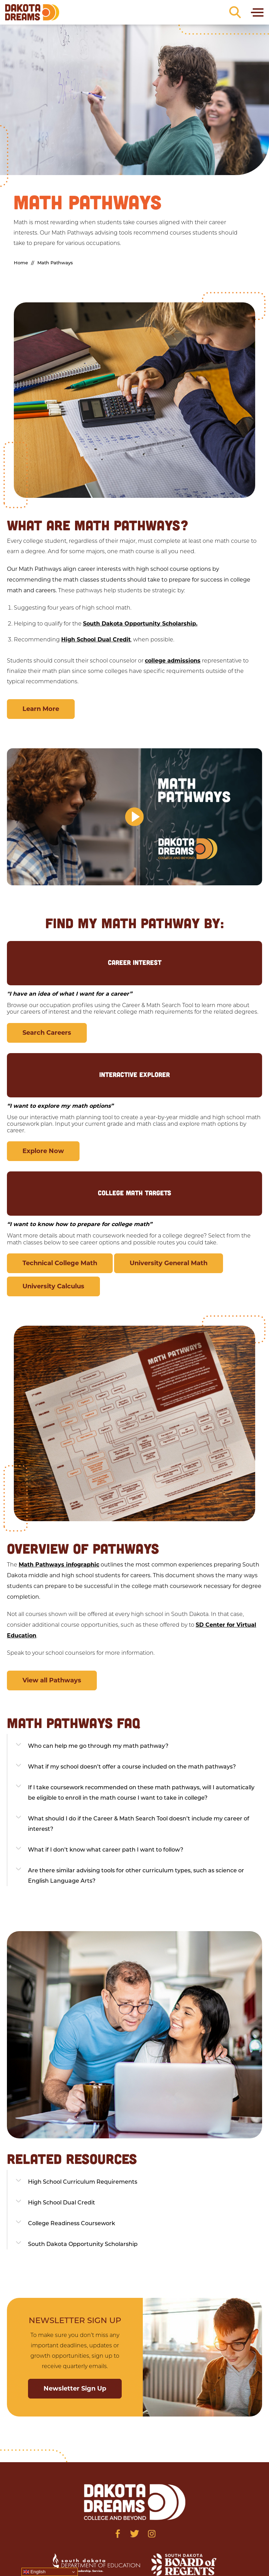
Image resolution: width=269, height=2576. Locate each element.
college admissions (173, 660)
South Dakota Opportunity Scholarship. (140, 623)
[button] (134, 816)
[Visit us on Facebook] (117, 2533)
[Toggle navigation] (256, 12)
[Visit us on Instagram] (151, 2533)
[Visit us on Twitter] (134, 2533)
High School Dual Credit (96, 639)
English (34, 2572)
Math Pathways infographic (59, 1564)
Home (21, 262)
